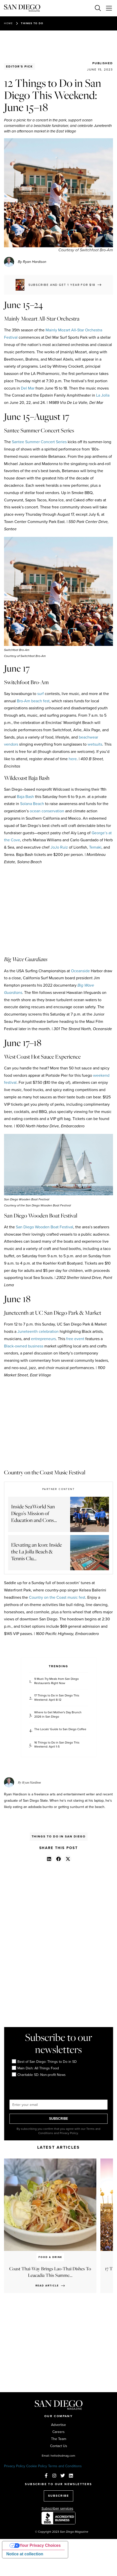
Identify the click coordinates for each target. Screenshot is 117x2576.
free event (75, 1339)
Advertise (58, 2424)
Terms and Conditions (65, 2466)
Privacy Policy (14, 2466)
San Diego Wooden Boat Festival (44, 1227)
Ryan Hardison (31, 1782)
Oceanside (80, 971)
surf (40, 694)
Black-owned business (23, 1346)
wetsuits (95, 744)
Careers (58, 2431)
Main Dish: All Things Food (35, 2068)
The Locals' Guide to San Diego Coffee (60, 1729)
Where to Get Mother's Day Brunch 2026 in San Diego (58, 1714)
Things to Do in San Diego (59, 1836)
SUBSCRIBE (58, 2118)
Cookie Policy (36, 2466)
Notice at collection (24, 2554)
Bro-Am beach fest (33, 701)
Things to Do (32, 23)
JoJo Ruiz (59, 847)
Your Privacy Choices (40, 2545)
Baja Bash (25, 796)
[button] (49, 1858)
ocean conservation (47, 811)
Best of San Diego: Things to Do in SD (44, 2062)
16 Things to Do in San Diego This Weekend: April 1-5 (57, 1744)
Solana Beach (32, 804)
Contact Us (58, 2446)
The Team (58, 2439)
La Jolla (102, 395)
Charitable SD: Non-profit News (39, 2075)
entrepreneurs (43, 1339)
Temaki (95, 847)
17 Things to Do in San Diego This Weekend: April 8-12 (56, 1697)
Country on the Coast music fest (57, 1597)
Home (8, 23)
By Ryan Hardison (32, 261)
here (73, 759)
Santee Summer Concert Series (39, 442)
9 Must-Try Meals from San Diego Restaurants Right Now (56, 1681)
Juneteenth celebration (38, 1331)
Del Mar (27, 388)
